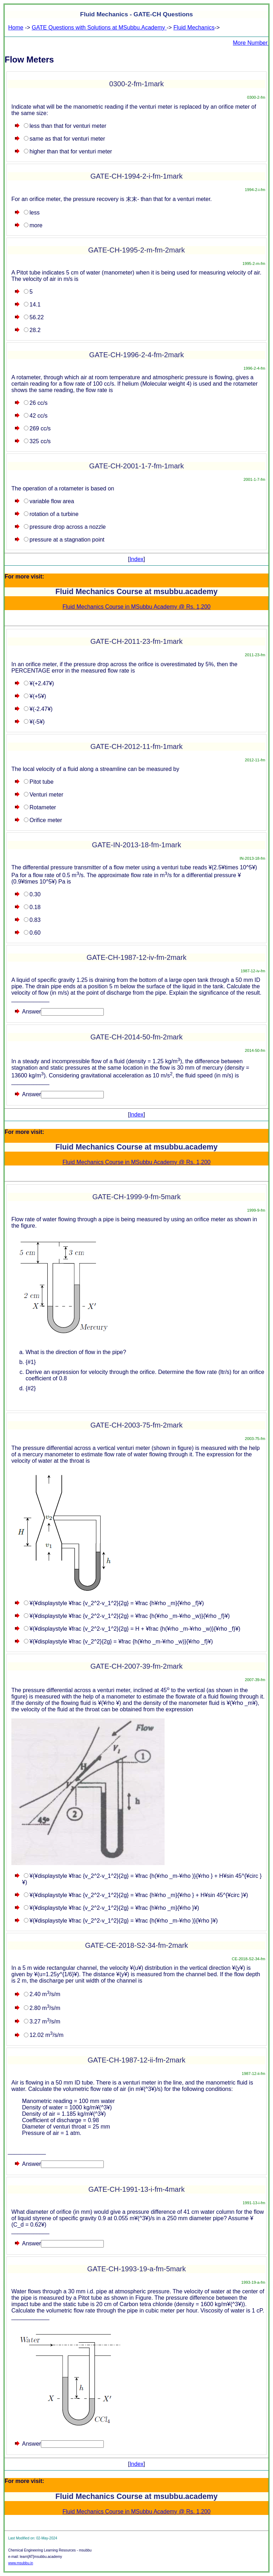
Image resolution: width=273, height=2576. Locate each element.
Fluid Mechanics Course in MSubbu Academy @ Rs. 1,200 (136, 607)
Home (15, 28)
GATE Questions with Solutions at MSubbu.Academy (99, 28)
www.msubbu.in (20, 2563)
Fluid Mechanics (194, 28)
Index (136, 559)
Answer (31, 1012)
